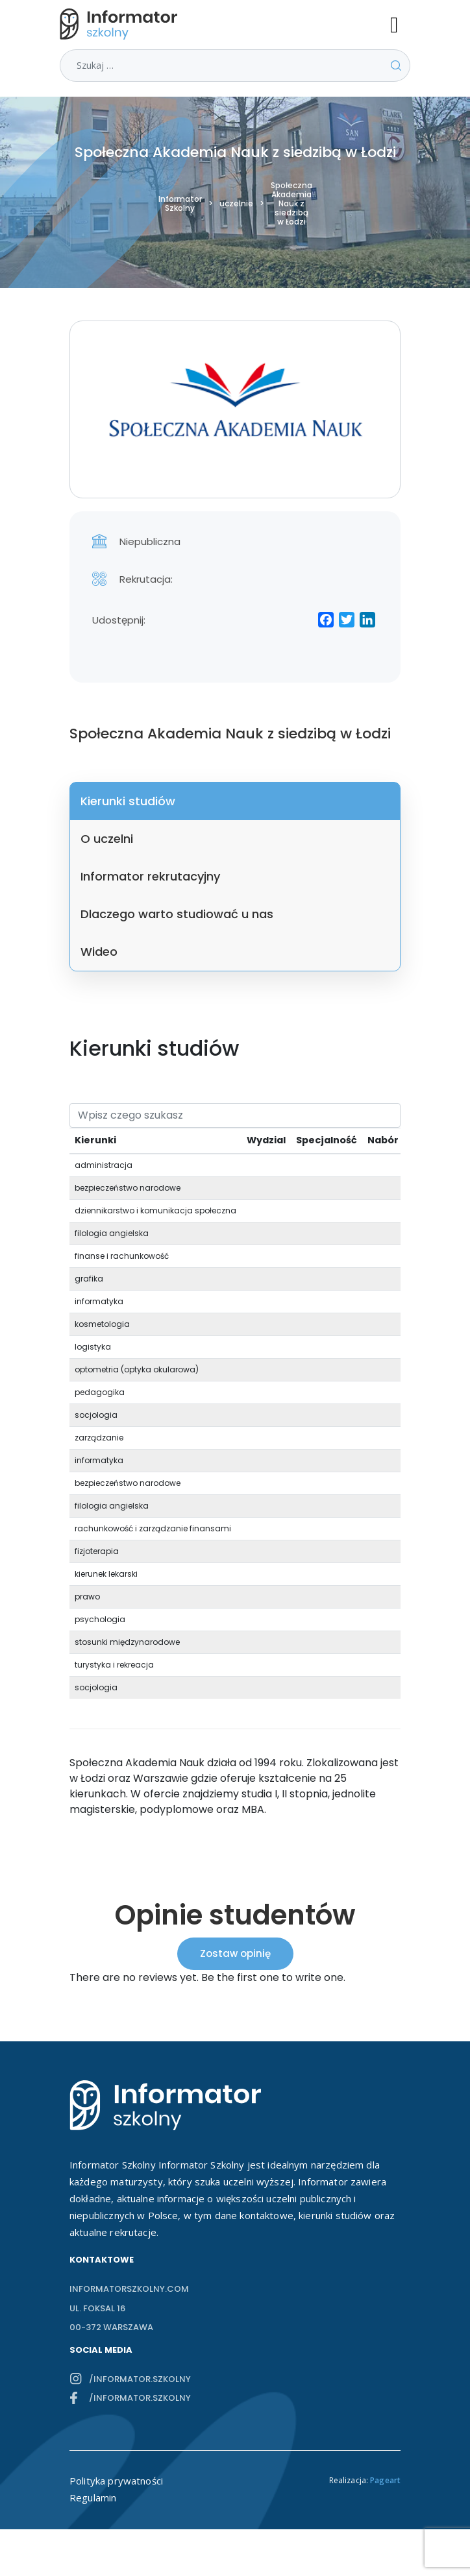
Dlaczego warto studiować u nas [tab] (176, 914)
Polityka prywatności (116, 2480)
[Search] (235, 1115)
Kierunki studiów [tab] (127, 801)
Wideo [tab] (98, 951)
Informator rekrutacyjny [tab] (150, 876)
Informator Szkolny (180, 204)
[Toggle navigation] (400, 24)
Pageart (385, 2480)
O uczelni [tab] (106, 839)
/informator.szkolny (140, 2379)
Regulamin (92, 2497)
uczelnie (236, 203)
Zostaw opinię (235, 1953)
